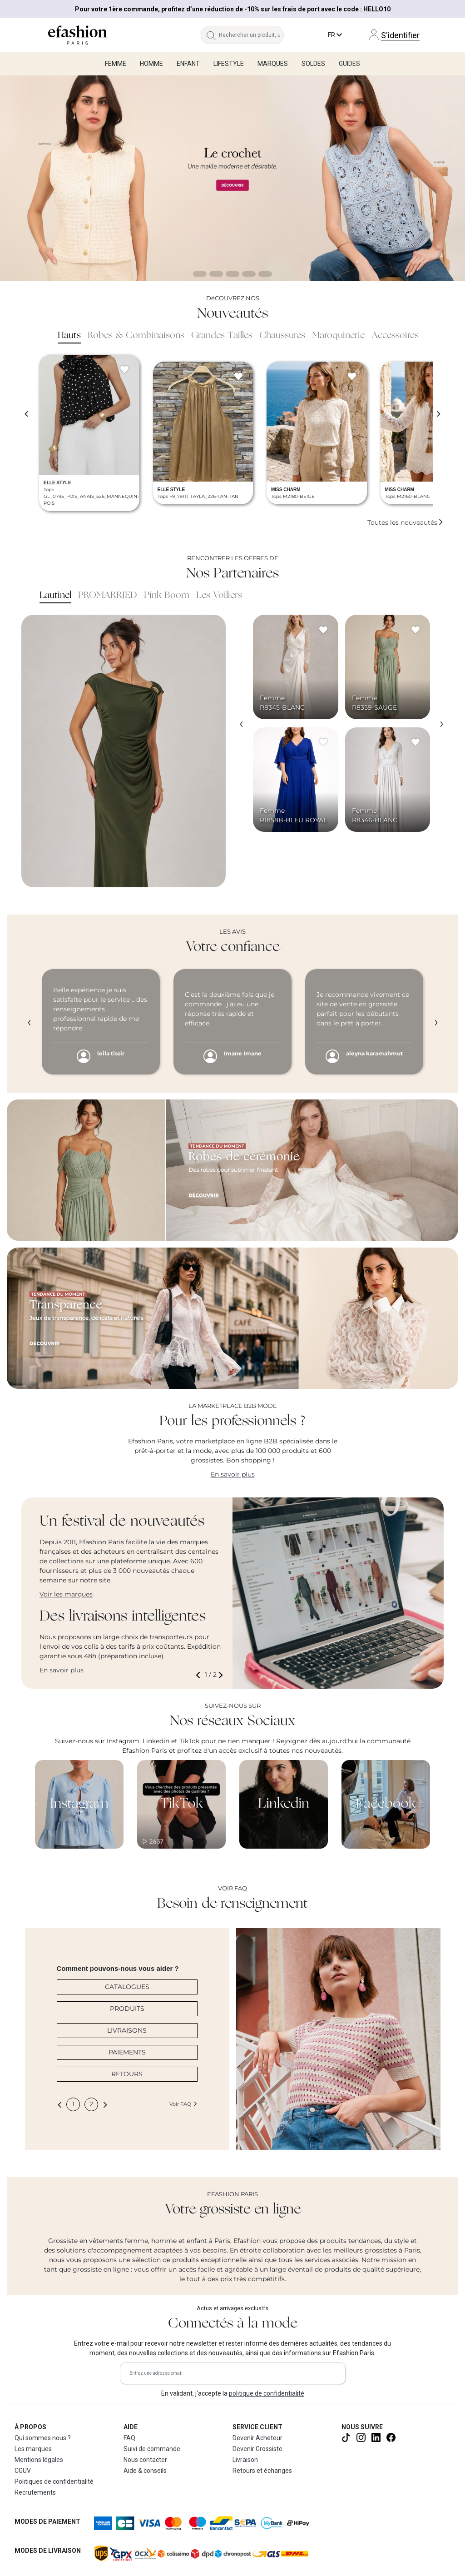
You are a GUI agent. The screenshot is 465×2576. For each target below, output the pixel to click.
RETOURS (127, 2074)
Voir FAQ (183, 2104)
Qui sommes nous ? (43, 2438)
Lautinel (55, 595)
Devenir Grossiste (257, 2448)
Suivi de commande (152, 2448)
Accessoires (395, 335)
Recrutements (35, 2492)
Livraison (245, 2459)
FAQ (129, 2438)
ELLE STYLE (57, 482)
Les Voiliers (219, 595)
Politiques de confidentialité (54, 2481)
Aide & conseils (145, 2470)
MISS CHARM (285, 489)
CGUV (23, 2470)
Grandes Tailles (221, 335)
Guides (349, 63)
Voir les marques (66, 1594)
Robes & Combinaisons (136, 335)
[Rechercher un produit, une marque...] (251, 35)
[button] (200, 1675)
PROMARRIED (107, 595)
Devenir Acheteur (257, 2438)
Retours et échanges (262, 2470)
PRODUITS (127, 2008)
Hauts (69, 335)
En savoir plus (233, 1474)
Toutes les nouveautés (405, 522)
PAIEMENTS (127, 2052)
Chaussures (282, 335)
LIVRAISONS (127, 2030)
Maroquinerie (338, 335)
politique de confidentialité (266, 2393)
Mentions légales (39, 2459)
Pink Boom (166, 595)
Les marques (33, 2448)
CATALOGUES (127, 1987)
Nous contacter (145, 2459)
